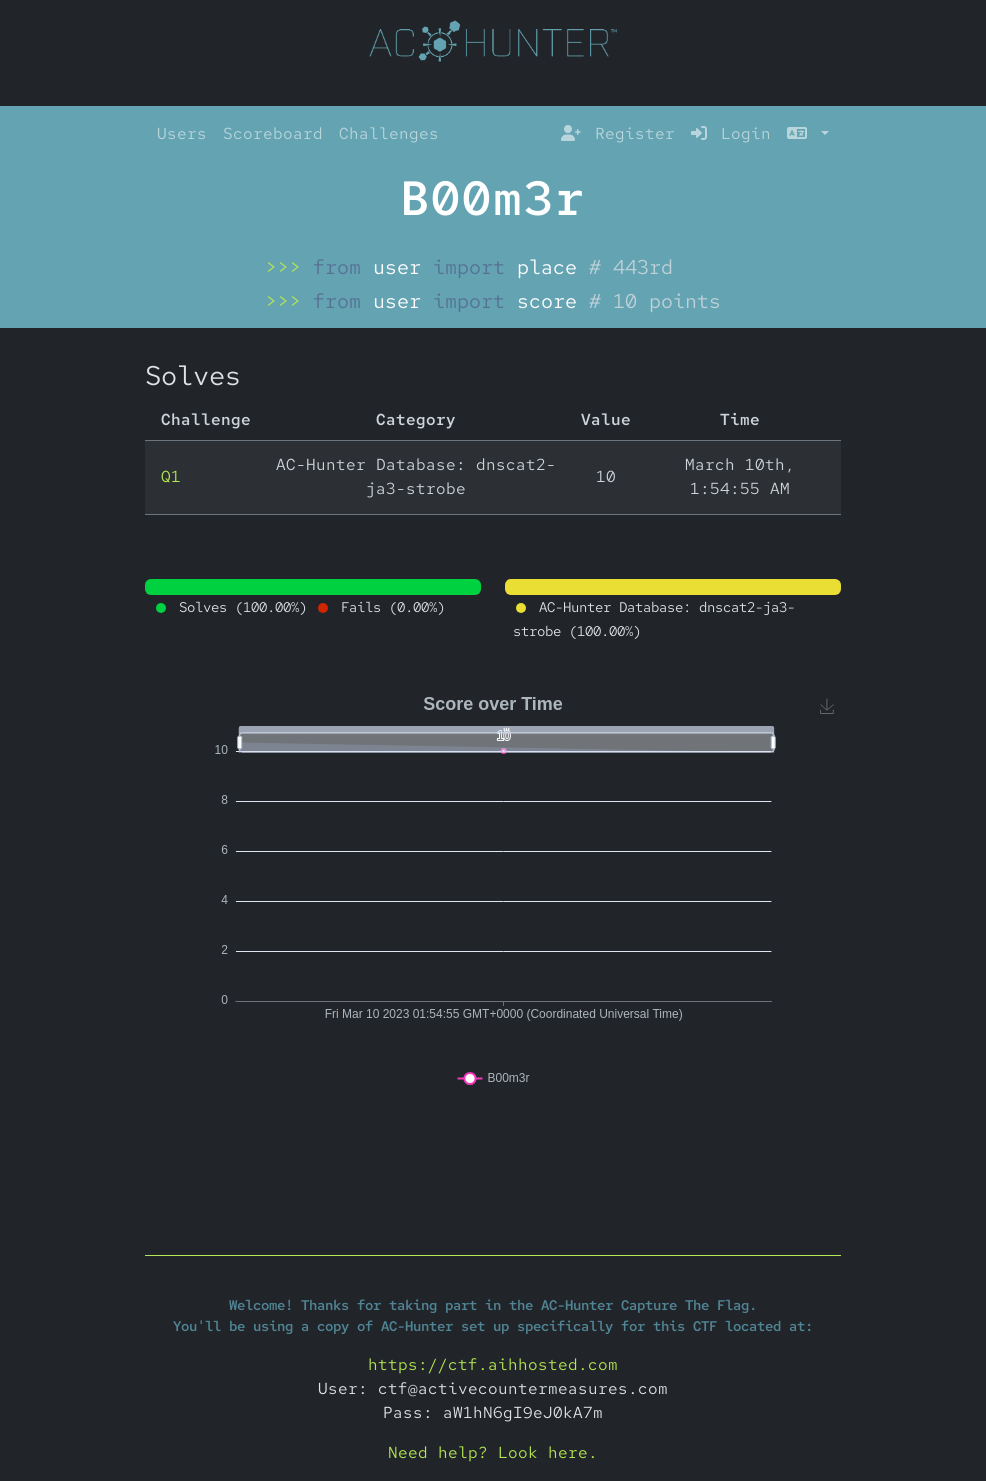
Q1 (171, 476)
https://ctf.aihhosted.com (493, 1364)
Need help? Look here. (493, 1452)
